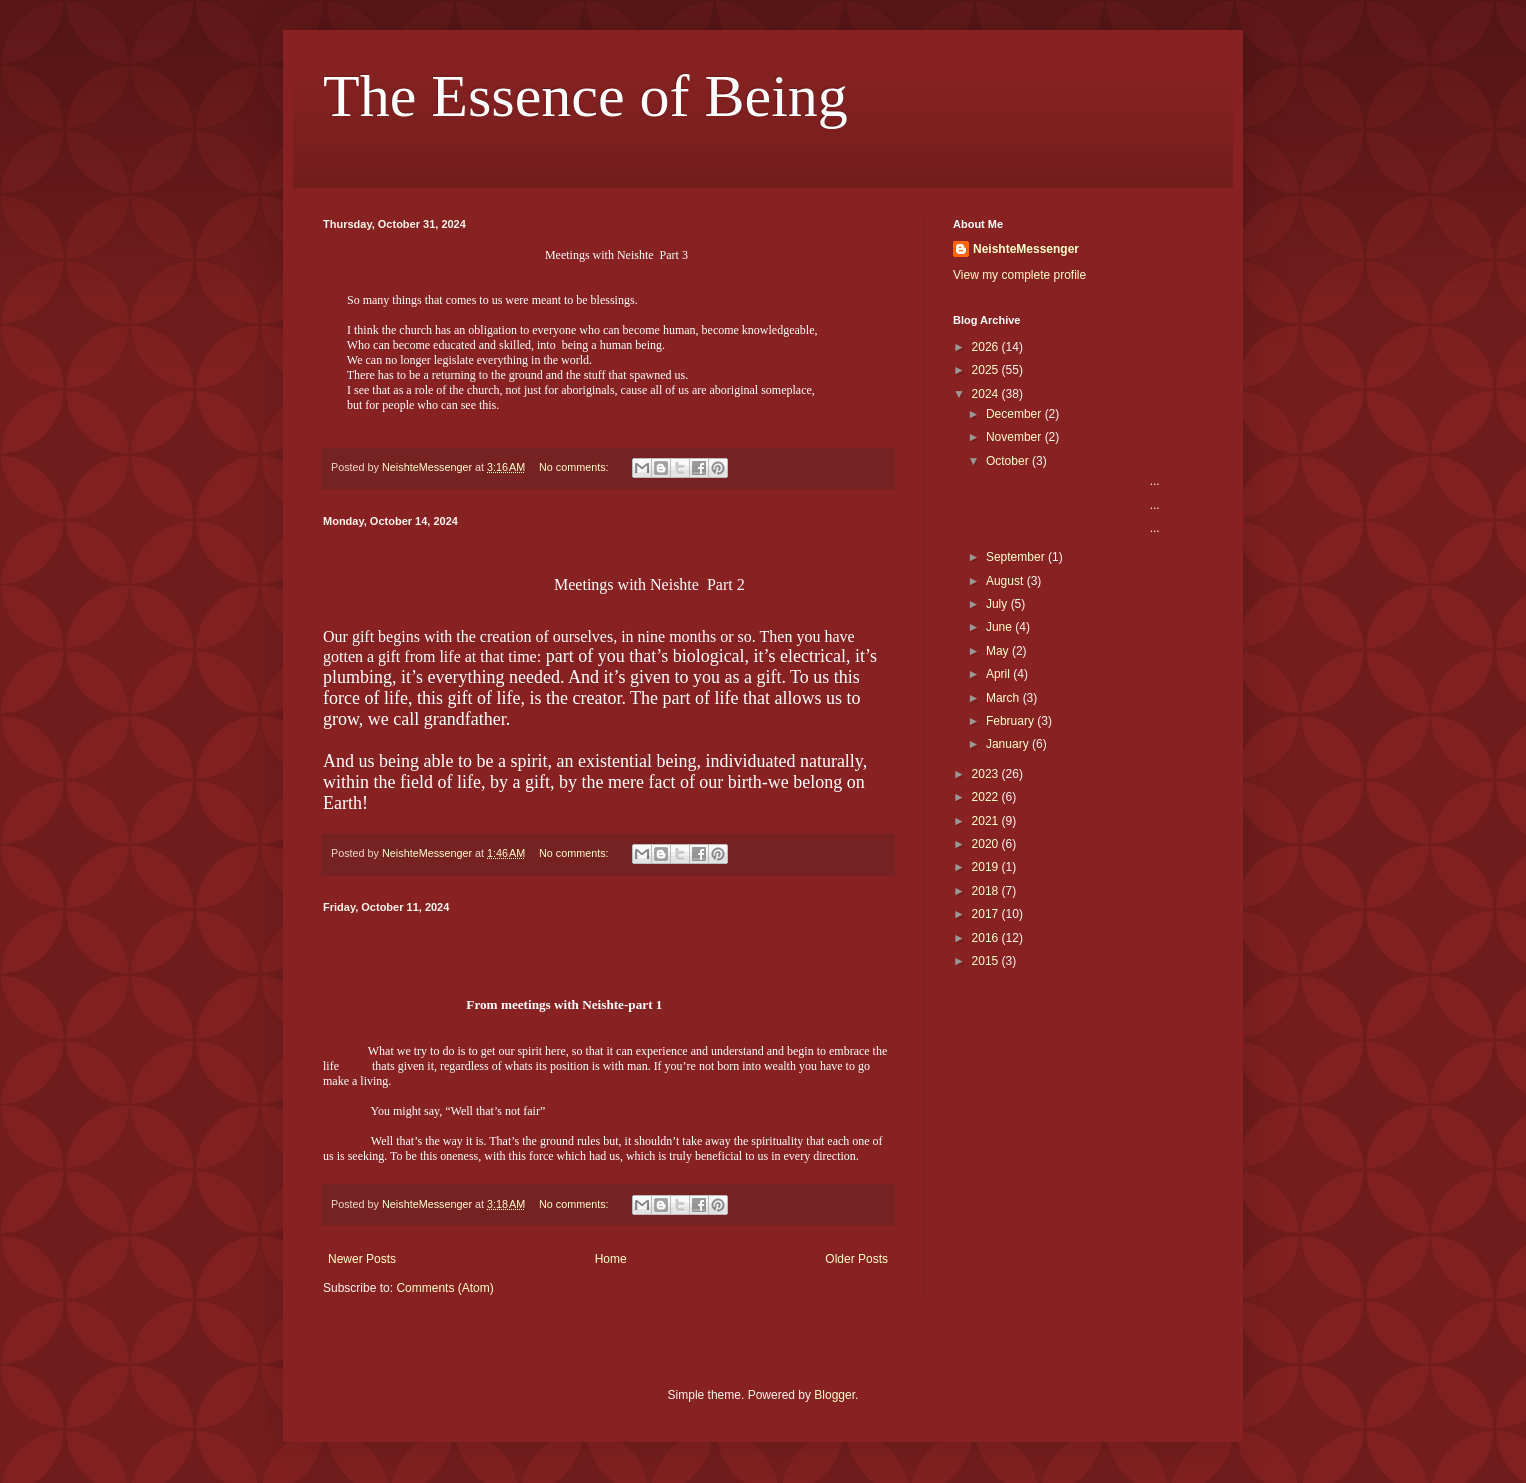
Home (611, 1259)
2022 (987, 797)
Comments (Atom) (444, 1288)
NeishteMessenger (1026, 249)
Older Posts (856, 1259)
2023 (987, 774)
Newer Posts (362, 1259)
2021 (987, 821)
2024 (987, 394)
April (999, 674)
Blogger (834, 1395)
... (1071, 481)
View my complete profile (1019, 275)
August (1006, 581)
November (1015, 437)
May (999, 651)
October (1009, 461)
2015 (987, 961)
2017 (987, 914)
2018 (987, 891)
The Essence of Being (585, 96)
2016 (987, 938)
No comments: (575, 467)
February (1011, 721)
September (1017, 557)
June (1000, 627)
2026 (987, 347)
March (1004, 698)
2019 (987, 867)
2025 (987, 370)
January (1009, 744)
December (1015, 414)
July (998, 604)
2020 (987, 844)
